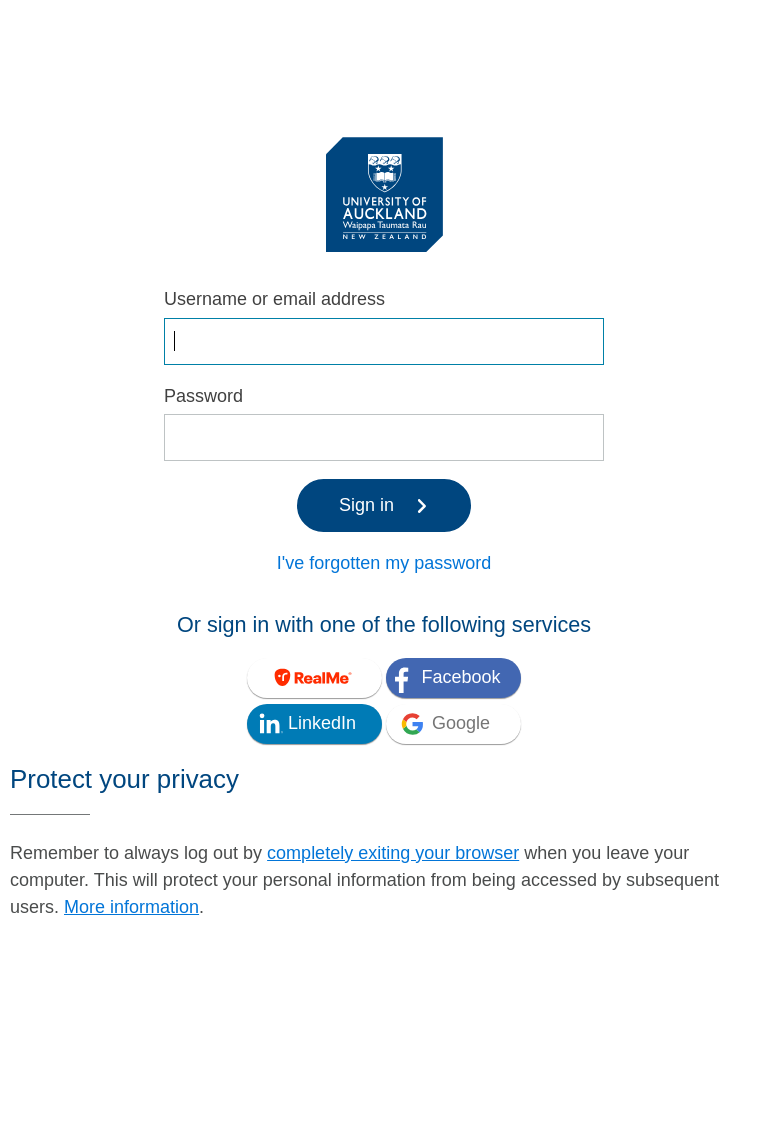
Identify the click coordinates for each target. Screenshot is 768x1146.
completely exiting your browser (393, 853)
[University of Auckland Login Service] (384, 193)
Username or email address (274, 299)
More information (131, 907)
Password (203, 396)
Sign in (384, 505)
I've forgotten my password (384, 563)
